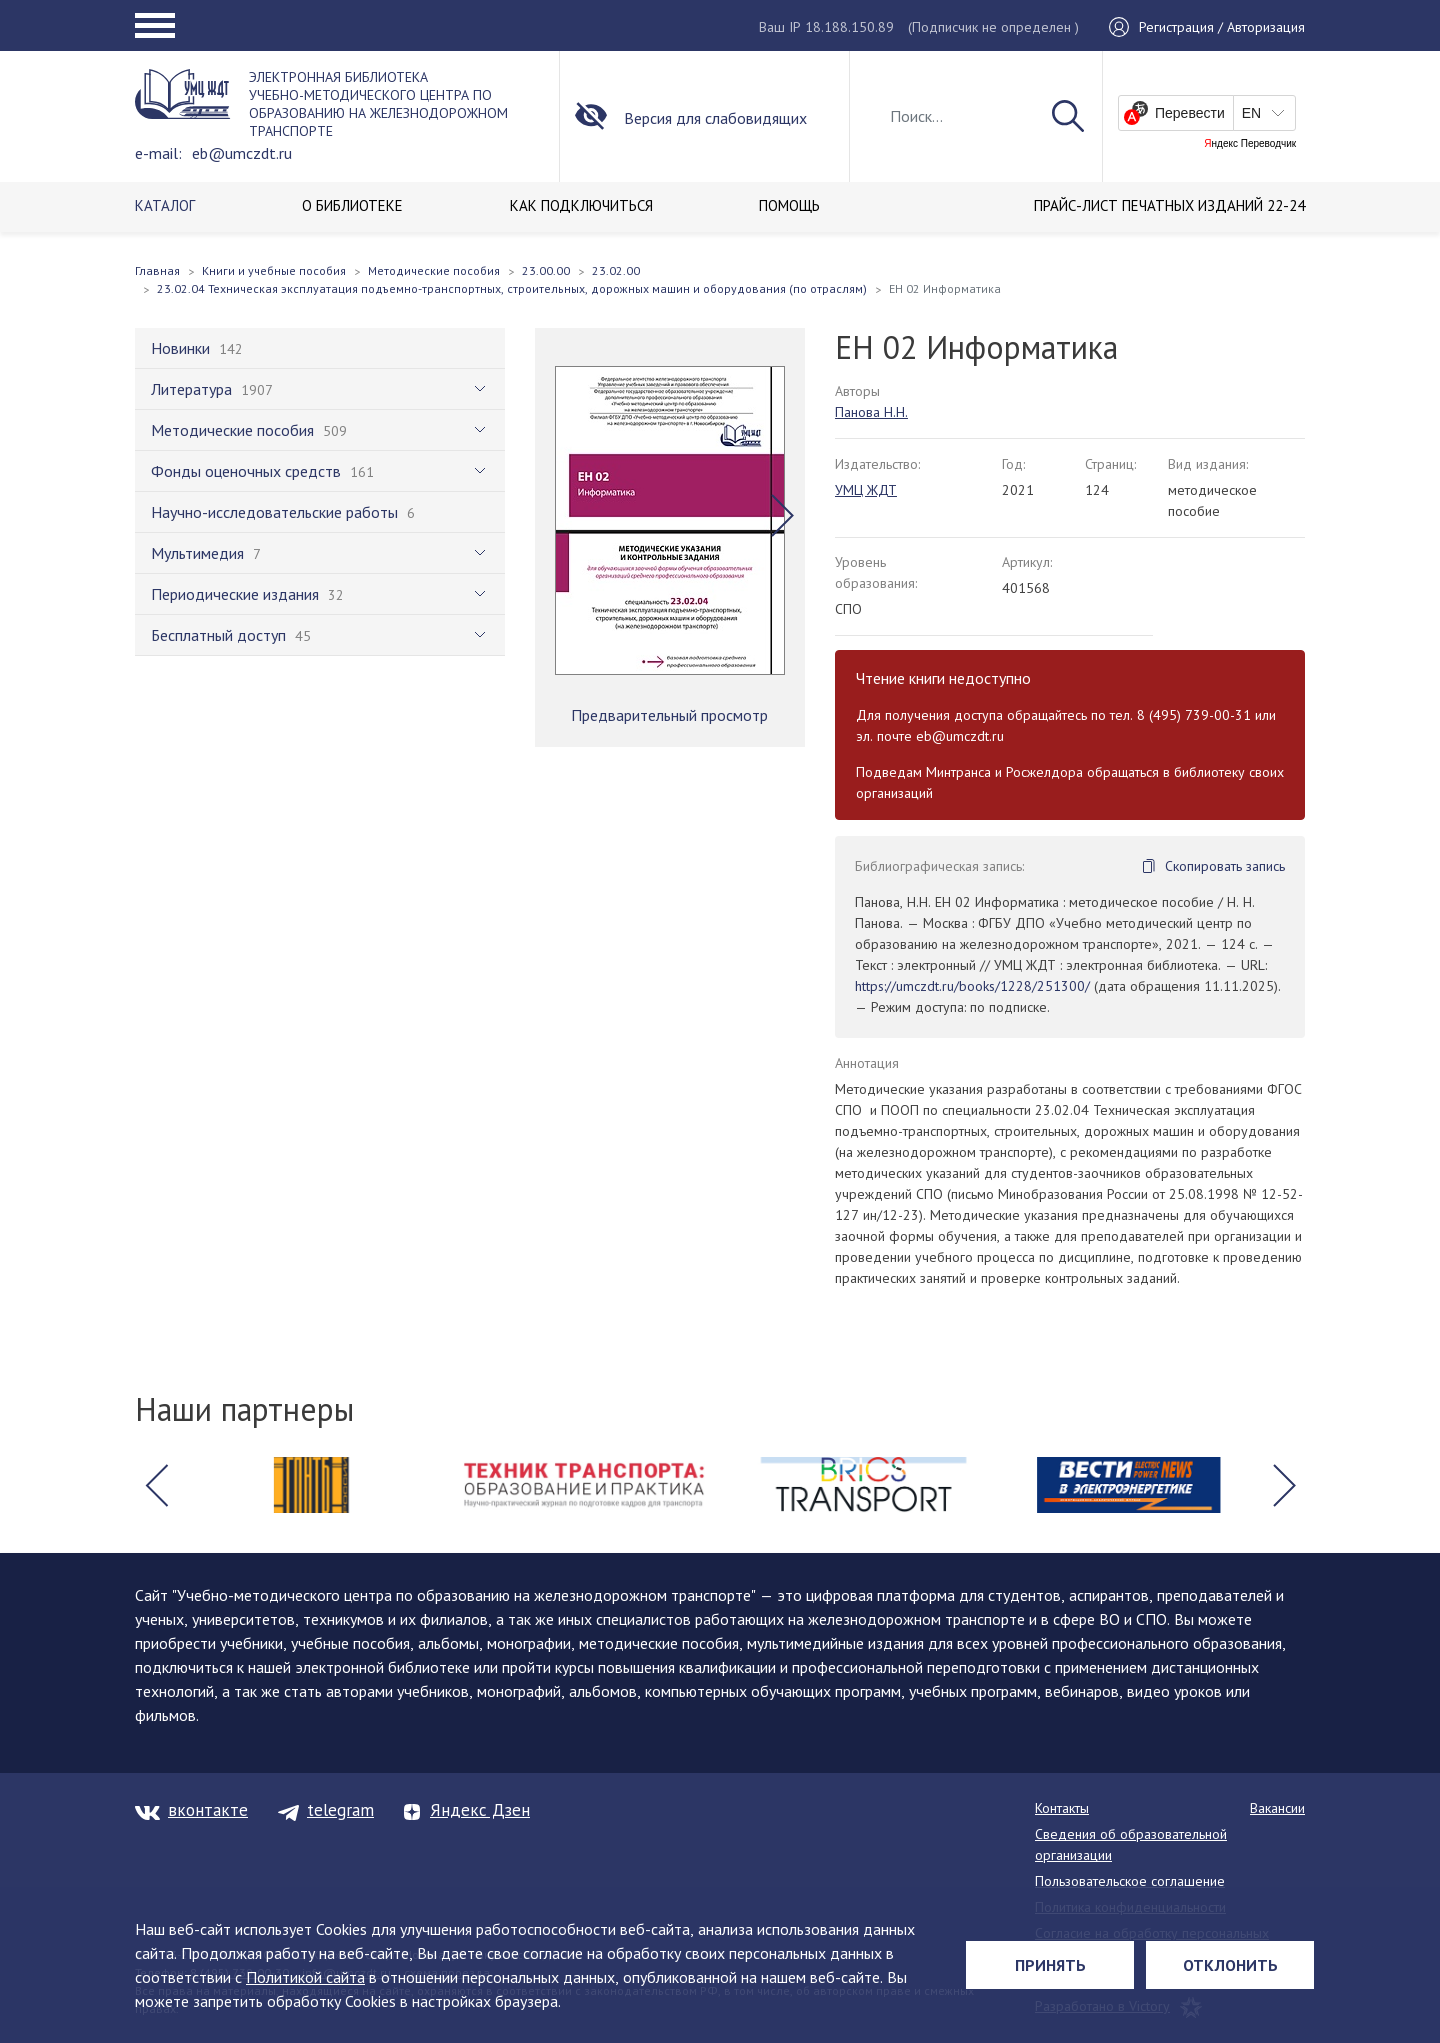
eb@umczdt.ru (242, 153)
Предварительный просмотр (669, 715)
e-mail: (158, 153)
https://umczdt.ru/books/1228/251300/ (972, 986)
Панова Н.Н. (871, 412)
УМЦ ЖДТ (866, 490)
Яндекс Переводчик (1250, 144)
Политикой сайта (305, 1977)
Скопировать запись (1225, 866)
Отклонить (1230, 1965)
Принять (1050, 1965)
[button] (782, 515)
